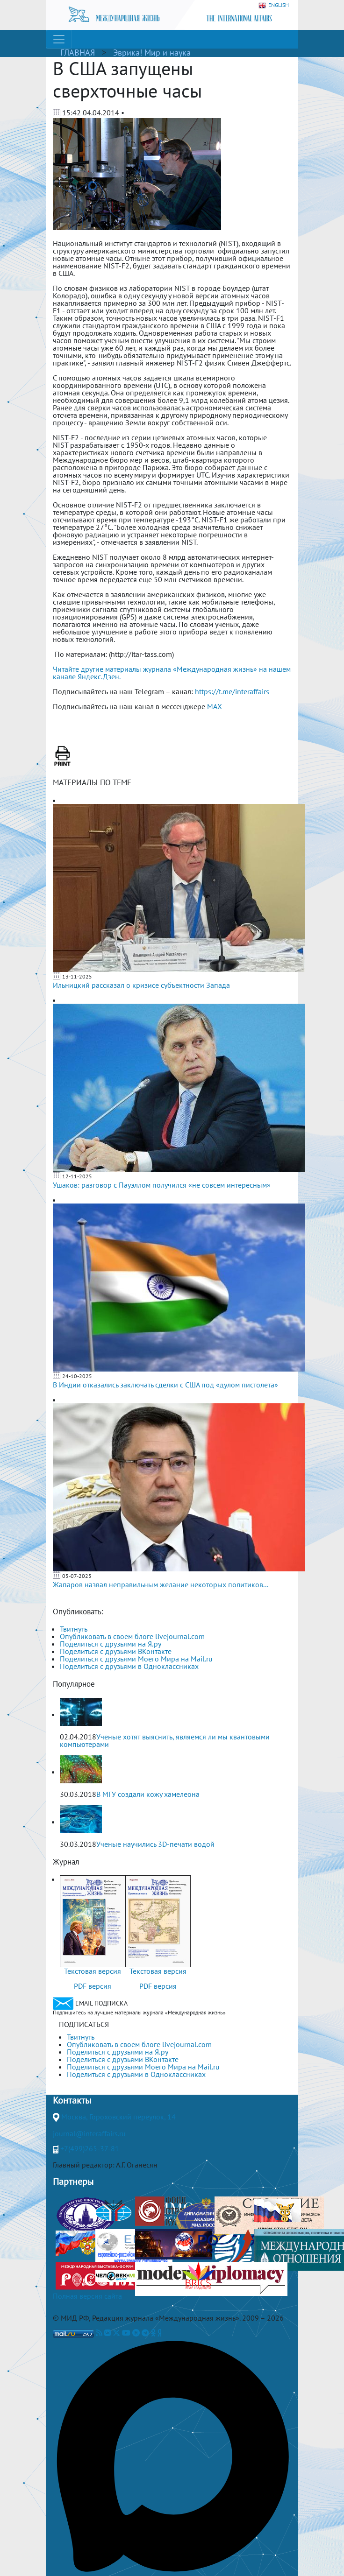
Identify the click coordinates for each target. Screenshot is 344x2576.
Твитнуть (73, 1628)
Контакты (72, 2100)
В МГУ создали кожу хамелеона (148, 1794)
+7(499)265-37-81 (89, 2148)
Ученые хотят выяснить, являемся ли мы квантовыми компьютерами (165, 1740)
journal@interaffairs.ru (89, 2133)
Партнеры (73, 2181)
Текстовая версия (92, 1971)
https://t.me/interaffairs (232, 691)
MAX (214, 706)
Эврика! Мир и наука (152, 52)
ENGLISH (273, 5)
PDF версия (92, 1986)
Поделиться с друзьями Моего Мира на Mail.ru (136, 1658)
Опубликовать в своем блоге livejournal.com (132, 1636)
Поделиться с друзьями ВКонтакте (116, 1651)
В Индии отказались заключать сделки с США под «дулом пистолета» (165, 1384)
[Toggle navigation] (59, 39)
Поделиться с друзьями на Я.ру (110, 1643)
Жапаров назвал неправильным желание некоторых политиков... (160, 1584)
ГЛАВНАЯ (77, 52)
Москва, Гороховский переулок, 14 (118, 2116)
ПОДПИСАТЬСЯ (84, 2024)
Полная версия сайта (87, 2296)
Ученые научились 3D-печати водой (155, 1844)
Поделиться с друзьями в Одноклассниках (129, 1666)
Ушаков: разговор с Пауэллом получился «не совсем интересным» (162, 1184)
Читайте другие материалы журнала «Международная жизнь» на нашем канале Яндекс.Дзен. (172, 672)
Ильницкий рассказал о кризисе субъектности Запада (141, 985)
